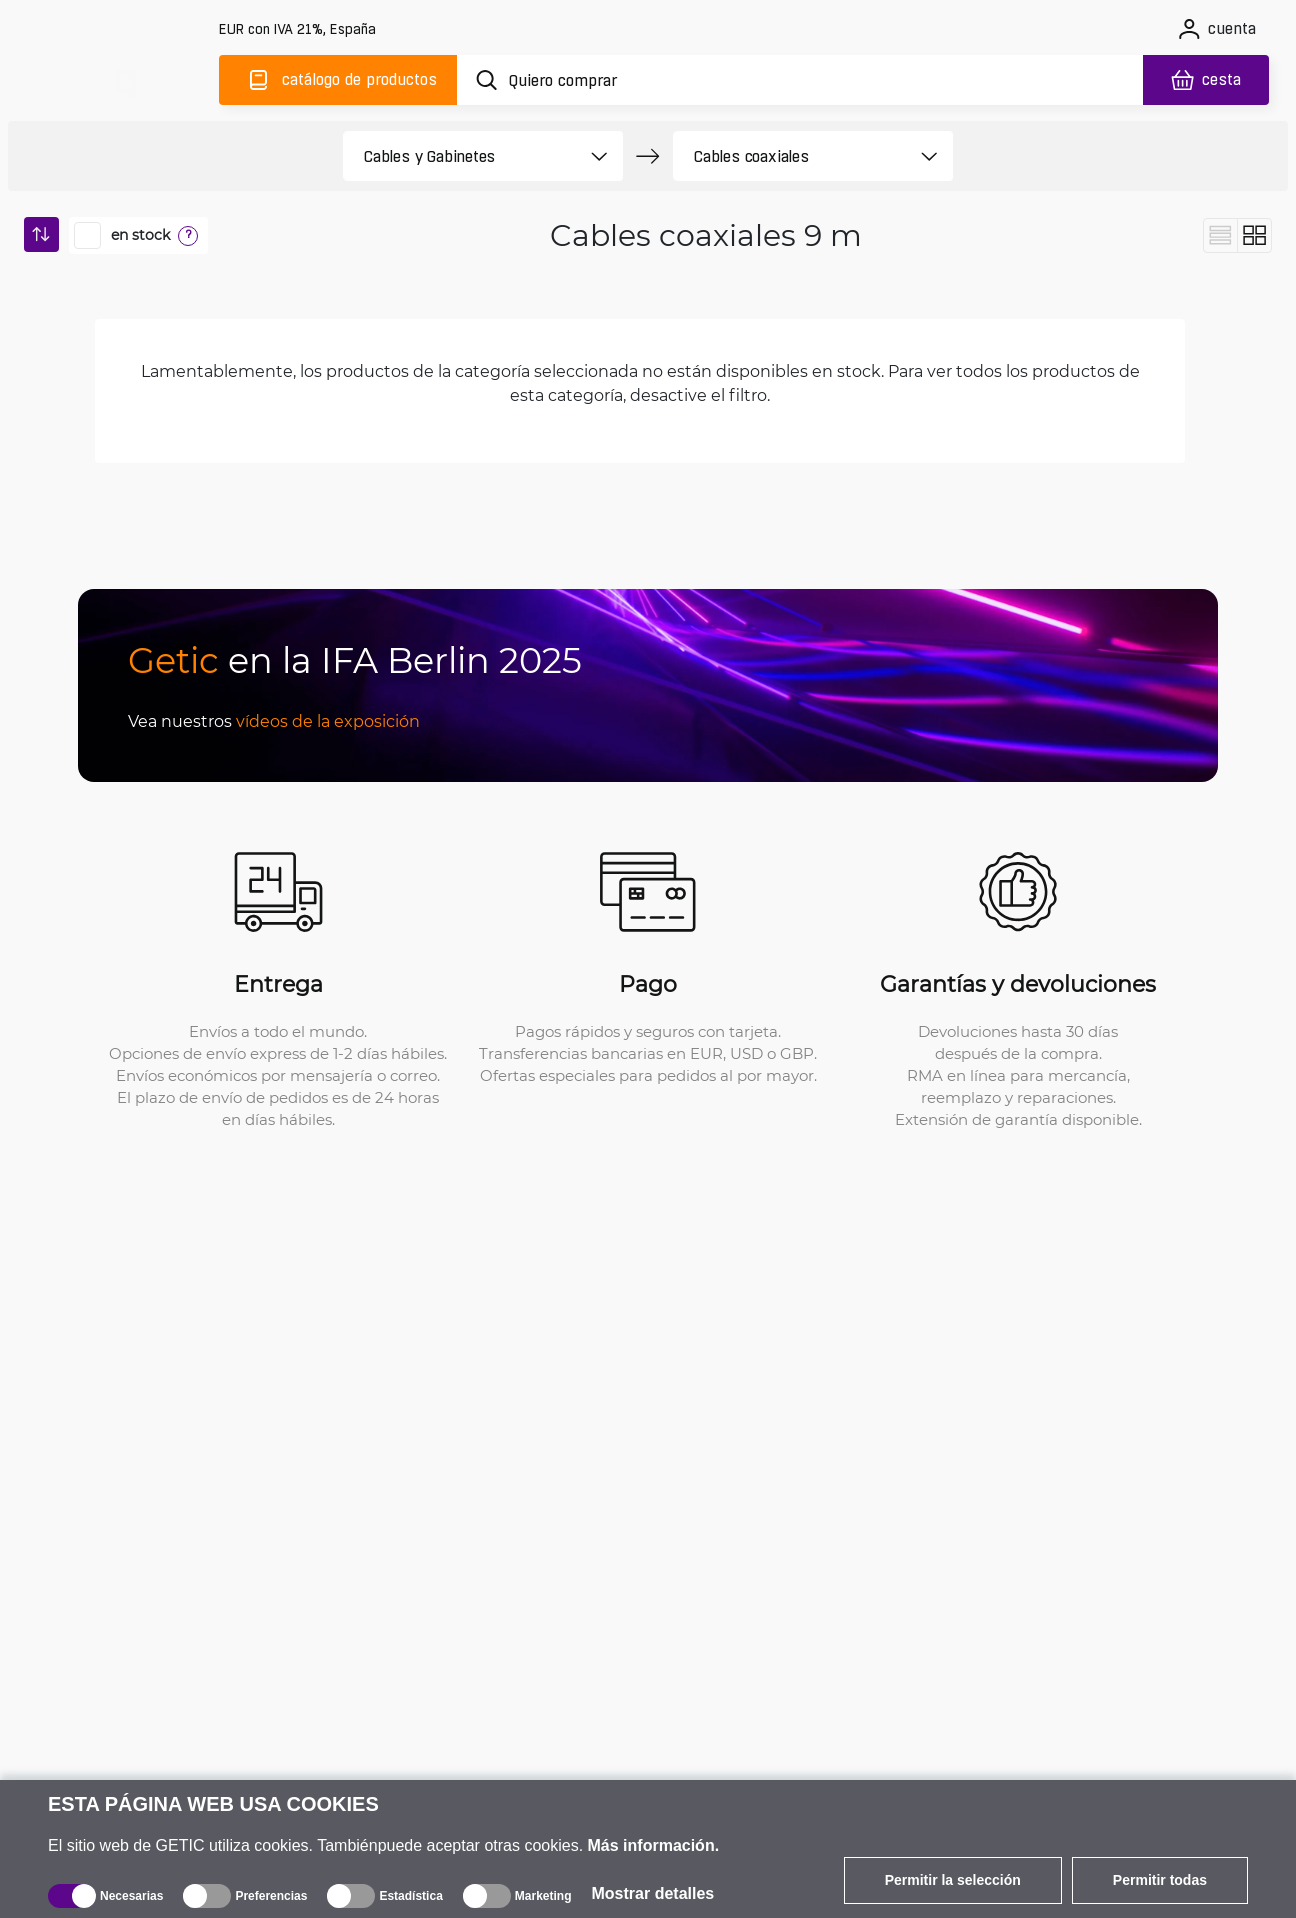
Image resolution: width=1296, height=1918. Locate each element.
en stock (140, 235)
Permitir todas (1160, 1880)
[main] (124, 76)
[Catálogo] (338, 80)
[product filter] (460, 156)
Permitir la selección (953, 1880)
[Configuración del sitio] (299, 29)
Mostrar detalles (653, 1893)
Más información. (654, 1845)
